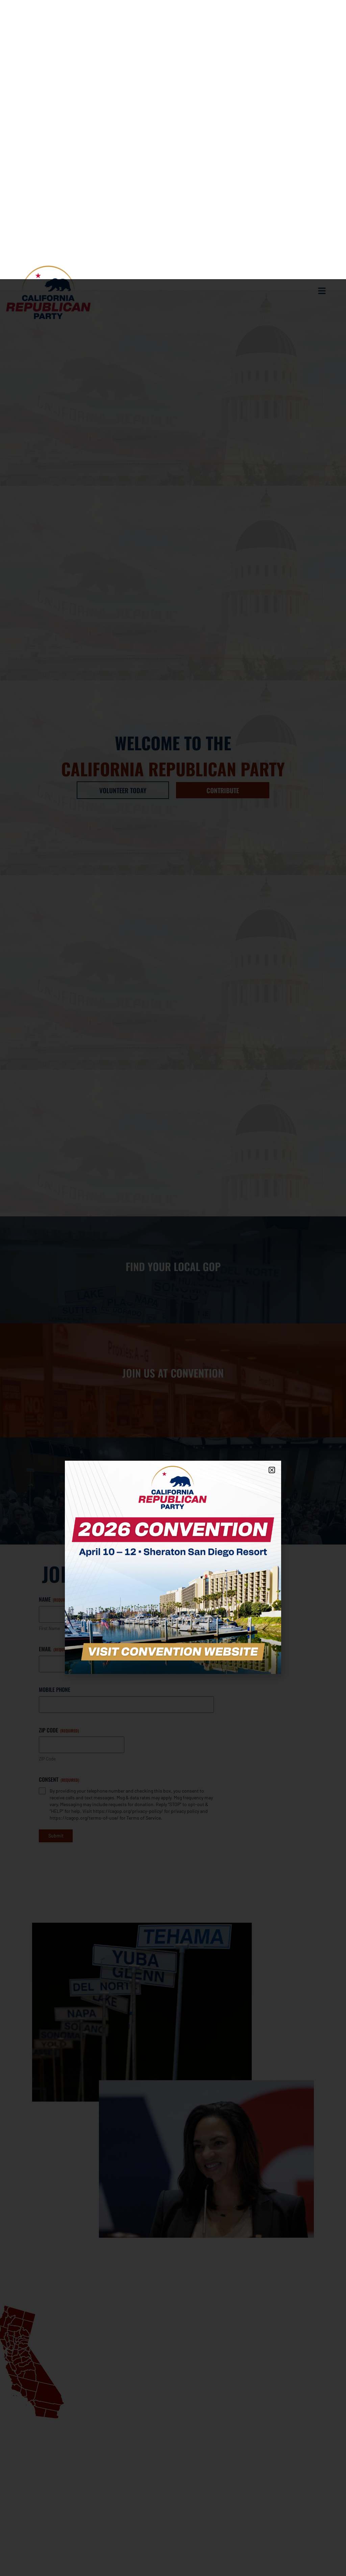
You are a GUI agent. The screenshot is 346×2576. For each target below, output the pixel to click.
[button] (271, 1190)
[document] (173, 1288)
